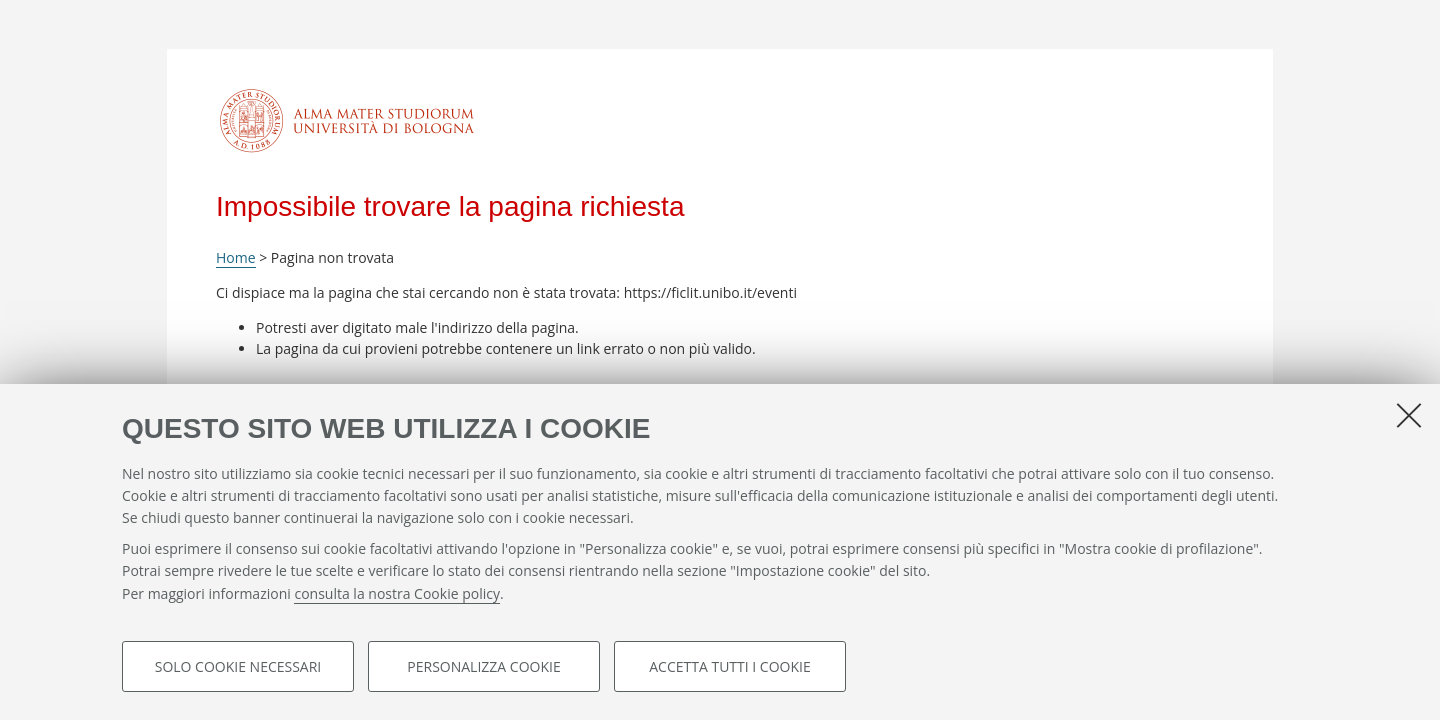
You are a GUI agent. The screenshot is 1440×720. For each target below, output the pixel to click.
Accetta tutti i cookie (729, 666)
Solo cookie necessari (238, 666)
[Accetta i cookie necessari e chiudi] (1409, 415)
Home (236, 257)
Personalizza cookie (483, 666)
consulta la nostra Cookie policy (397, 593)
